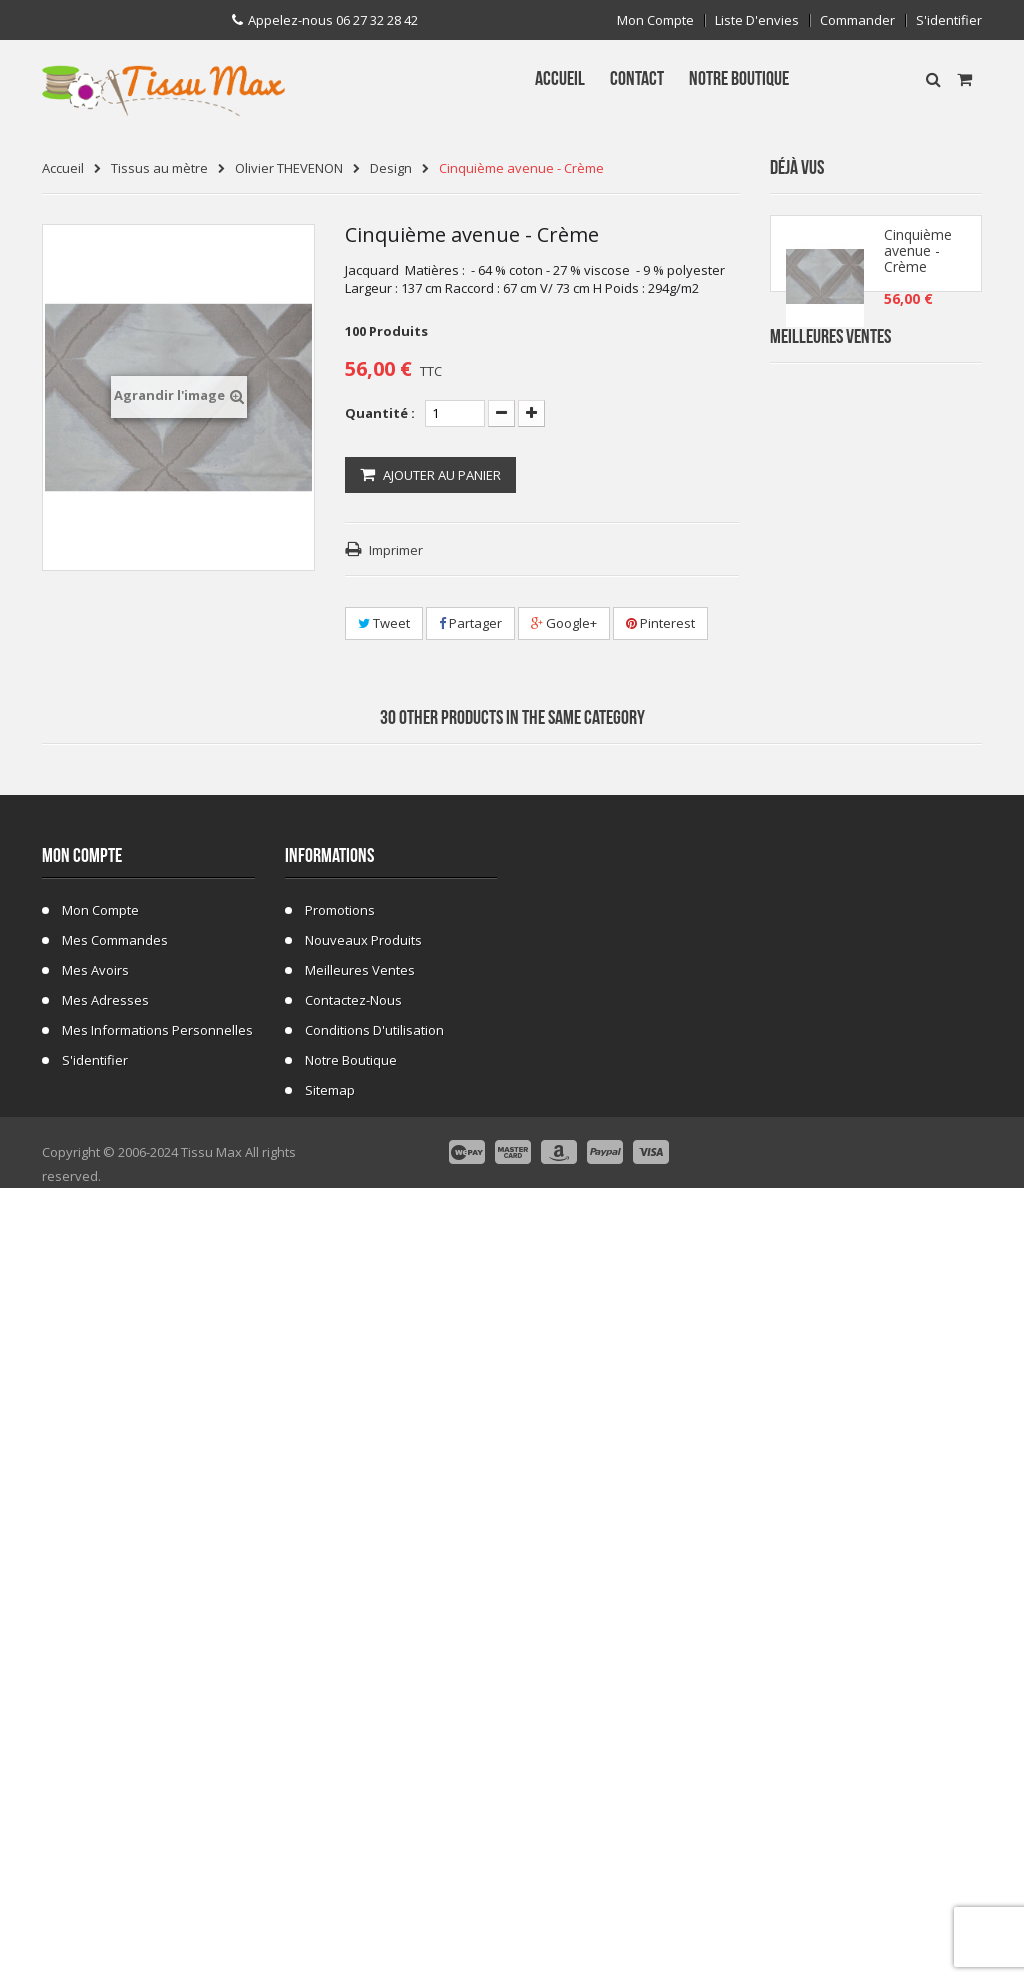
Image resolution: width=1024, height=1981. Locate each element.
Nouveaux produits (363, 1688)
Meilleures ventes (360, 1718)
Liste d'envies (757, 20)
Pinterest (660, 623)
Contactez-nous (353, 1748)
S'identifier (949, 20)
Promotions (340, 1658)
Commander (857, 20)
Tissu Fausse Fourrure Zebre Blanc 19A (921, 612)
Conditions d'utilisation (374, 1778)
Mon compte (655, 20)
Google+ (564, 623)
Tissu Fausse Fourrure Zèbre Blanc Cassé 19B (921, 732)
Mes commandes (115, 1688)
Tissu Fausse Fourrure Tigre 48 (919, 972)
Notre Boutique (351, 1808)
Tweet (384, 623)
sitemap (330, 1838)
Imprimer (396, 550)
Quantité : (380, 413)
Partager (470, 623)
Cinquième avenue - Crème (918, 260)
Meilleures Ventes (830, 397)
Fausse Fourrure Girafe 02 (922, 1212)
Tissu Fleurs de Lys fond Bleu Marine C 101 (919, 852)
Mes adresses (105, 1748)
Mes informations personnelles (157, 1778)
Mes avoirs (95, 1718)
